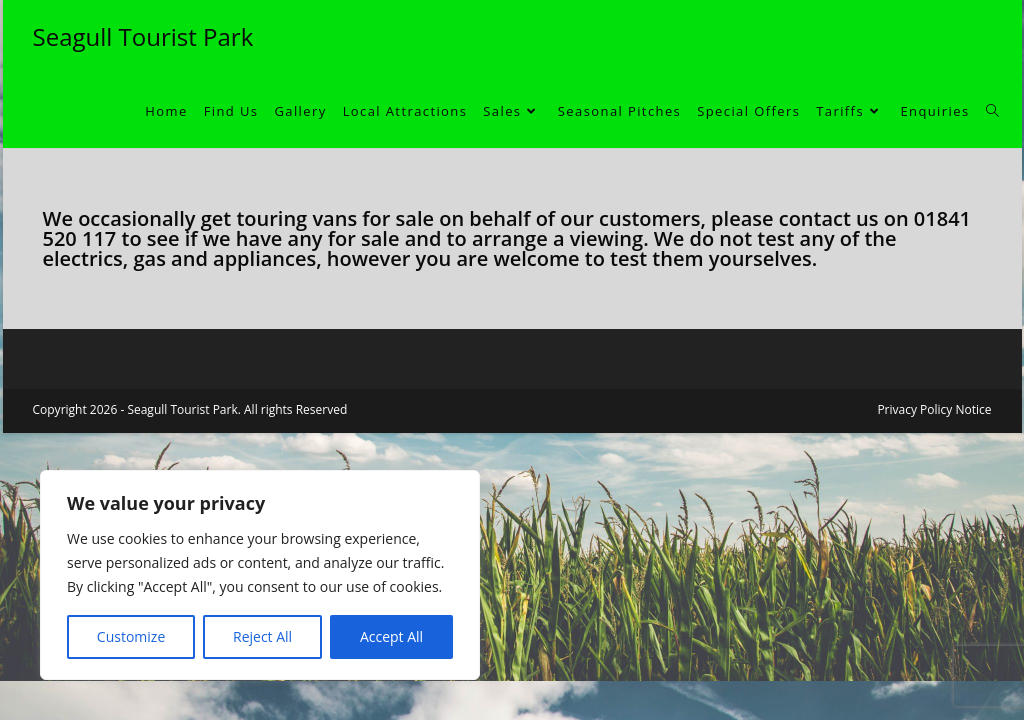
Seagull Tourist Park (143, 36)
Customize (131, 636)
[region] (260, 575)
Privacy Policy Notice (934, 409)
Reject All (262, 636)
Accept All (391, 636)
